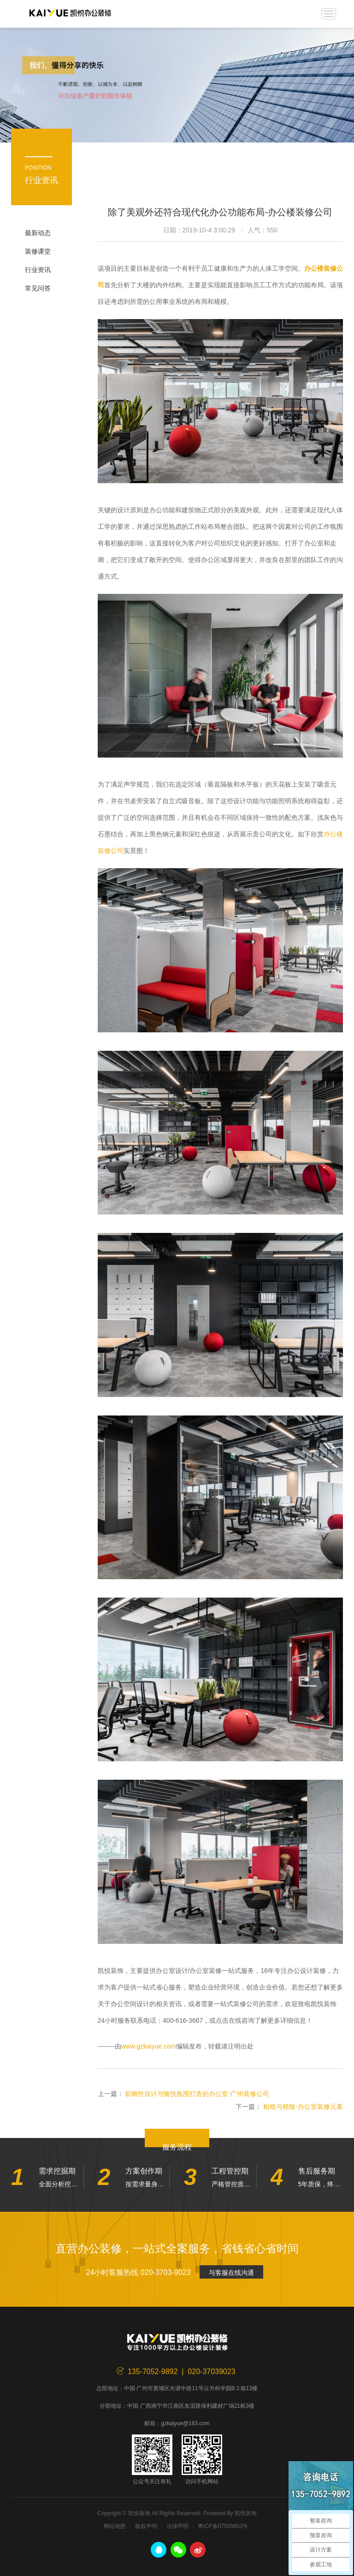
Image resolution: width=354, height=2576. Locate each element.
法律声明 (177, 2526)
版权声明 (146, 2526)
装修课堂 (38, 251)
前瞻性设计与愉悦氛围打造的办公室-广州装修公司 (197, 2093)
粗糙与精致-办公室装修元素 (303, 2106)
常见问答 (38, 288)
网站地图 (115, 2526)
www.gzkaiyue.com (148, 2046)
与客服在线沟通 (231, 2272)
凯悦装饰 (70, 14)
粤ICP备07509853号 (223, 2526)
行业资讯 (38, 269)
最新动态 (38, 233)
